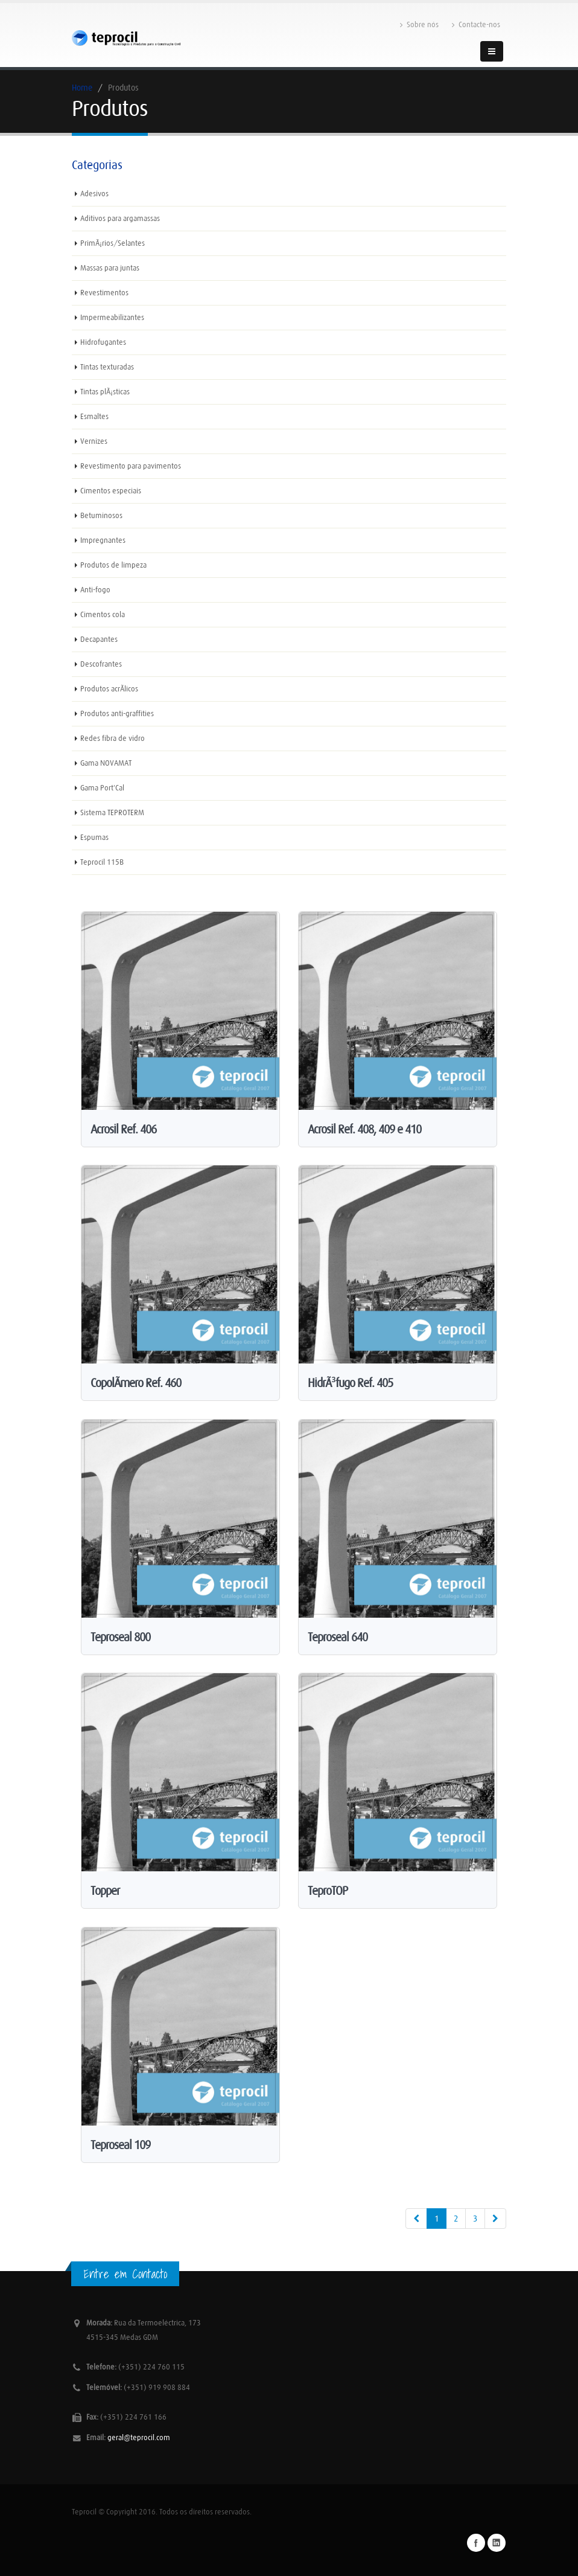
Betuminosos (101, 515)
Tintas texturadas (107, 366)
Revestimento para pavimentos (130, 465)
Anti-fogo (95, 589)
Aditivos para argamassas (120, 218)
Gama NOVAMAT (106, 762)
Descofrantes (101, 663)
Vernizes (93, 441)
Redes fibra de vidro (112, 738)
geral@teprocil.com (138, 2437)
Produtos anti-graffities (117, 713)
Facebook (476, 2543)
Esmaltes (94, 416)
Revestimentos (104, 292)
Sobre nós (419, 25)
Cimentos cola (102, 614)
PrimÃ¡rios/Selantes (112, 243)
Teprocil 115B (102, 862)
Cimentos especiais (110, 490)
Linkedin (496, 2543)
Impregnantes (102, 540)
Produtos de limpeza (113, 564)
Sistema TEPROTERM (112, 812)
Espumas (94, 837)
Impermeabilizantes (112, 317)
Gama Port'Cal (102, 787)
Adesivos (94, 193)
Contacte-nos (476, 25)
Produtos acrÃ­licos (109, 688)
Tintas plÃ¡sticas (105, 391)
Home (82, 87)
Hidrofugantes (103, 342)
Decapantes (99, 639)
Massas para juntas (109, 267)
